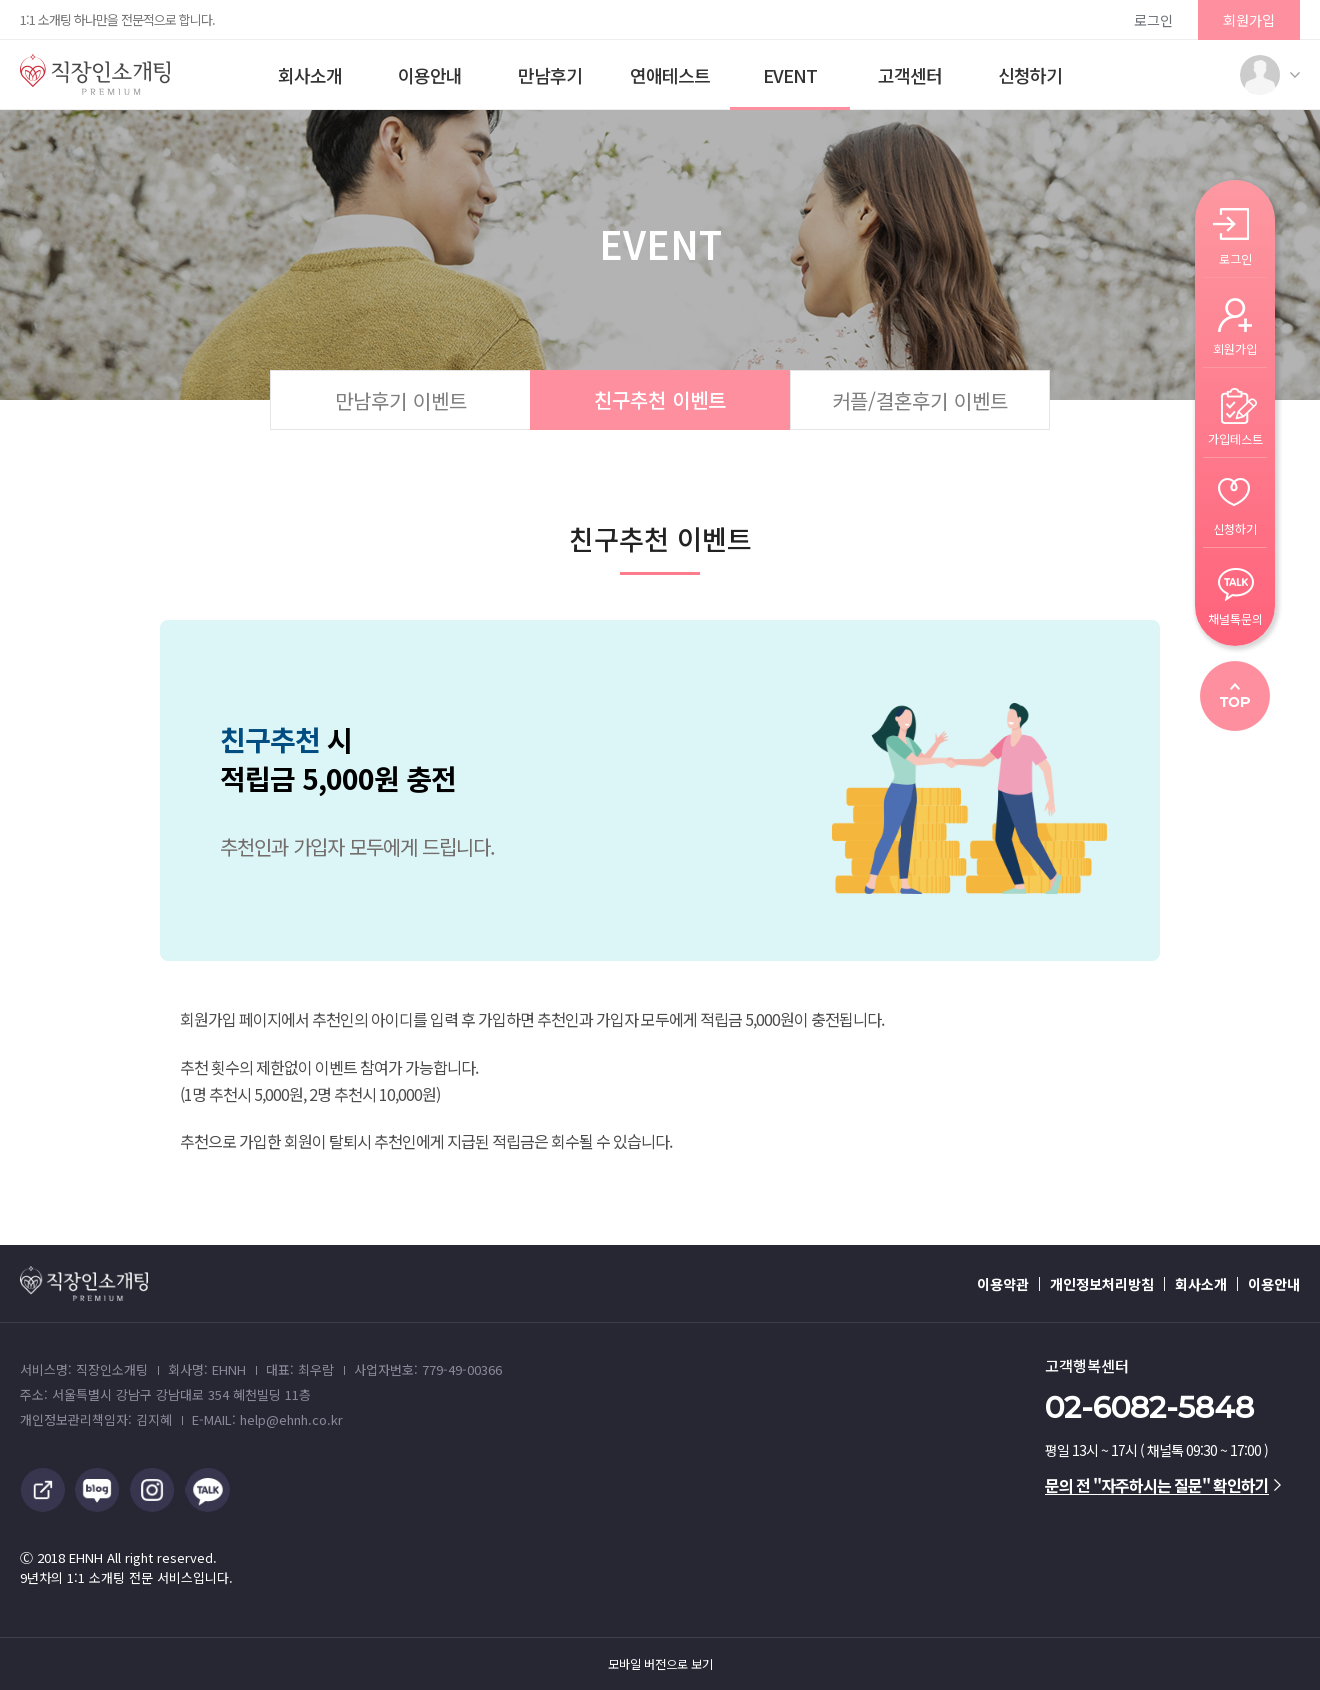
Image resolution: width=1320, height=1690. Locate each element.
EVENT (790, 75)
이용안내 (430, 75)
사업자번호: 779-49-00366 (428, 1369)
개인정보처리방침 (1102, 1284)
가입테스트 (1235, 437)
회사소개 (310, 75)
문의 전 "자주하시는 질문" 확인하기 (1163, 1485)
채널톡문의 (1235, 617)
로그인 (1153, 20)
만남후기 (550, 75)
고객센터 (910, 75)
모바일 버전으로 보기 (660, 1664)
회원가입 (1249, 20)
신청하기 (1030, 75)
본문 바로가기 (0, 0)
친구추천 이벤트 (660, 399)
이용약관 (1003, 1284)
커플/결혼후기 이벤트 (920, 400)
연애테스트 (670, 75)
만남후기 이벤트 (401, 400)
